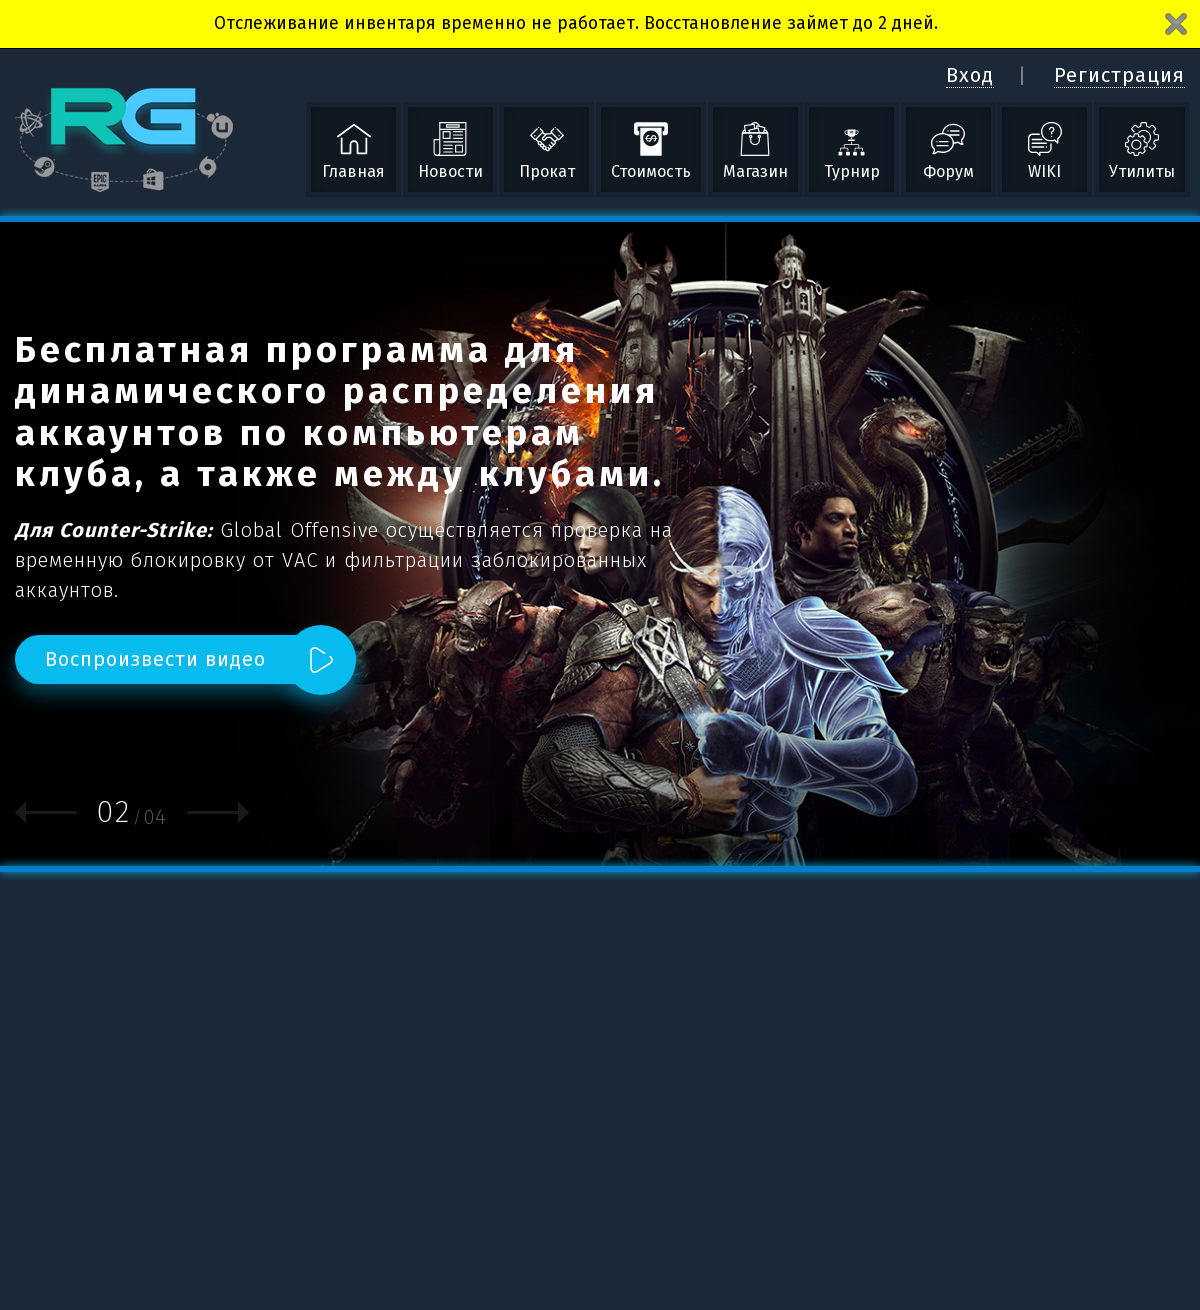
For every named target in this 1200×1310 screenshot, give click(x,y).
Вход (970, 75)
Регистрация (1119, 75)
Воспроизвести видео (155, 659)
